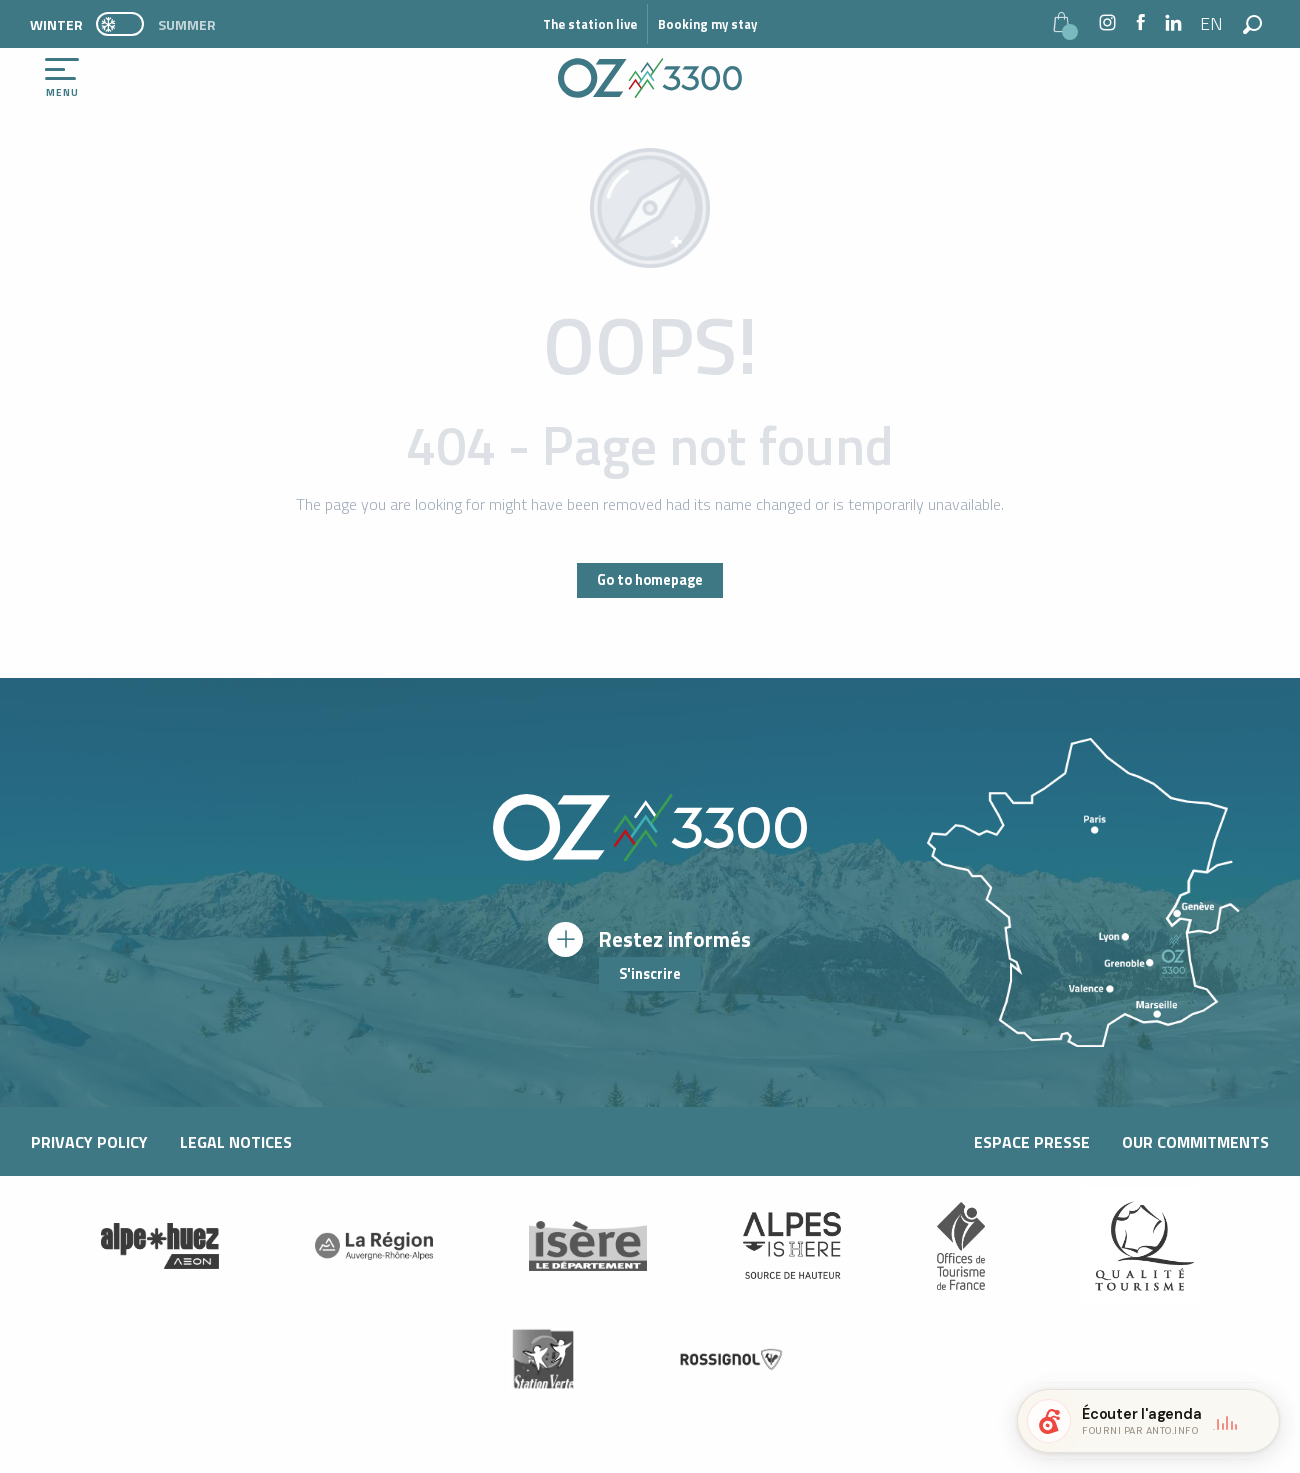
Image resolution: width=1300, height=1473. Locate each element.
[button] (1212, 24)
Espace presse (1032, 1142)
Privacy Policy (89, 1142)
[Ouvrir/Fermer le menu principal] (62, 78)
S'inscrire (650, 974)
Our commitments (1195, 1142)
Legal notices (236, 1142)
